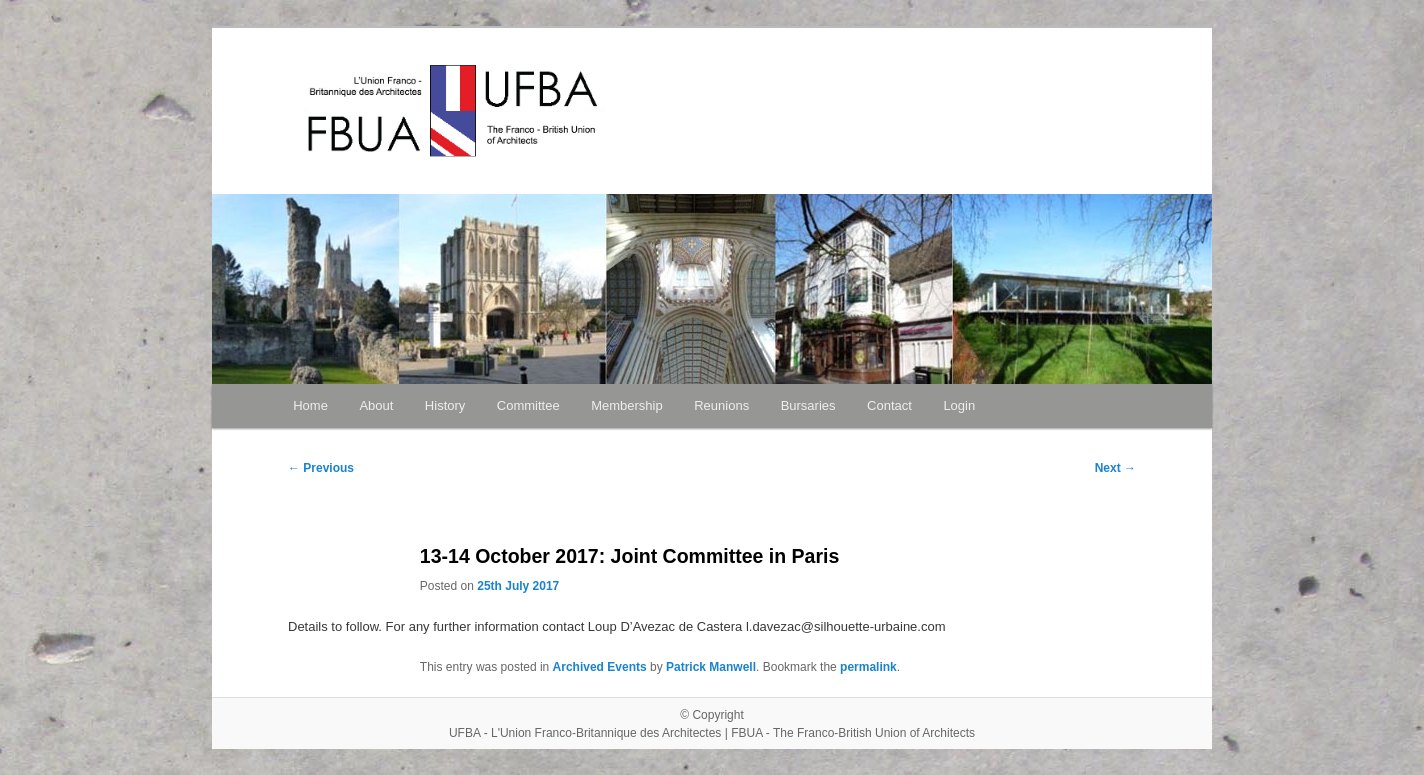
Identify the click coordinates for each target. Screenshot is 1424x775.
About (376, 405)
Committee (528, 405)
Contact (889, 405)
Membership (627, 405)
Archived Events (600, 667)
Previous (321, 468)
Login (959, 405)
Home (310, 405)
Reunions (721, 405)
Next (1115, 468)
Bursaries (808, 405)
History (445, 405)
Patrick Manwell (711, 667)
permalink (868, 667)
